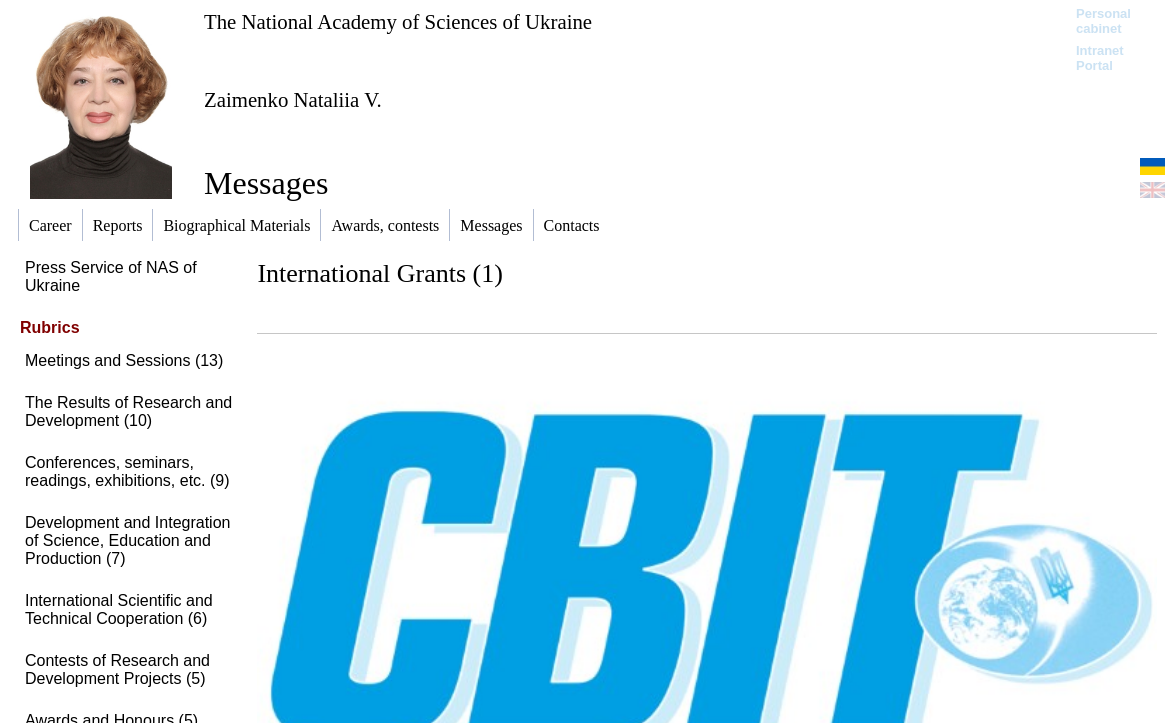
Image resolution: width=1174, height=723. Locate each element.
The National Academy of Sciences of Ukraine (398, 21)
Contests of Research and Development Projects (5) (117, 669)
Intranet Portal (1100, 58)
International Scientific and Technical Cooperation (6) (119, 609)
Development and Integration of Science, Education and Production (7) (127, 540)
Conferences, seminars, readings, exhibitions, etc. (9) (127, 471)
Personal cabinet (1103, 21)
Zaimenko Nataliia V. (293, 99)
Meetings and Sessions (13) (124, 360)
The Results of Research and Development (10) (128, 411)
